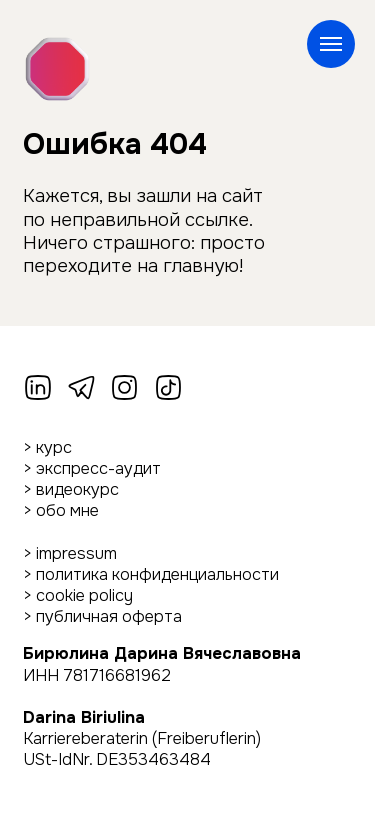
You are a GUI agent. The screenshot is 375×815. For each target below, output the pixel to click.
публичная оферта (109, 616)
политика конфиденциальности (157, 574)
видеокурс (77, 489)
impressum (76, 553)
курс (54, 447)
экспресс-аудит (98, 468)
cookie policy (84, 595)
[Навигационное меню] (331, 44)
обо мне (67, 510)
